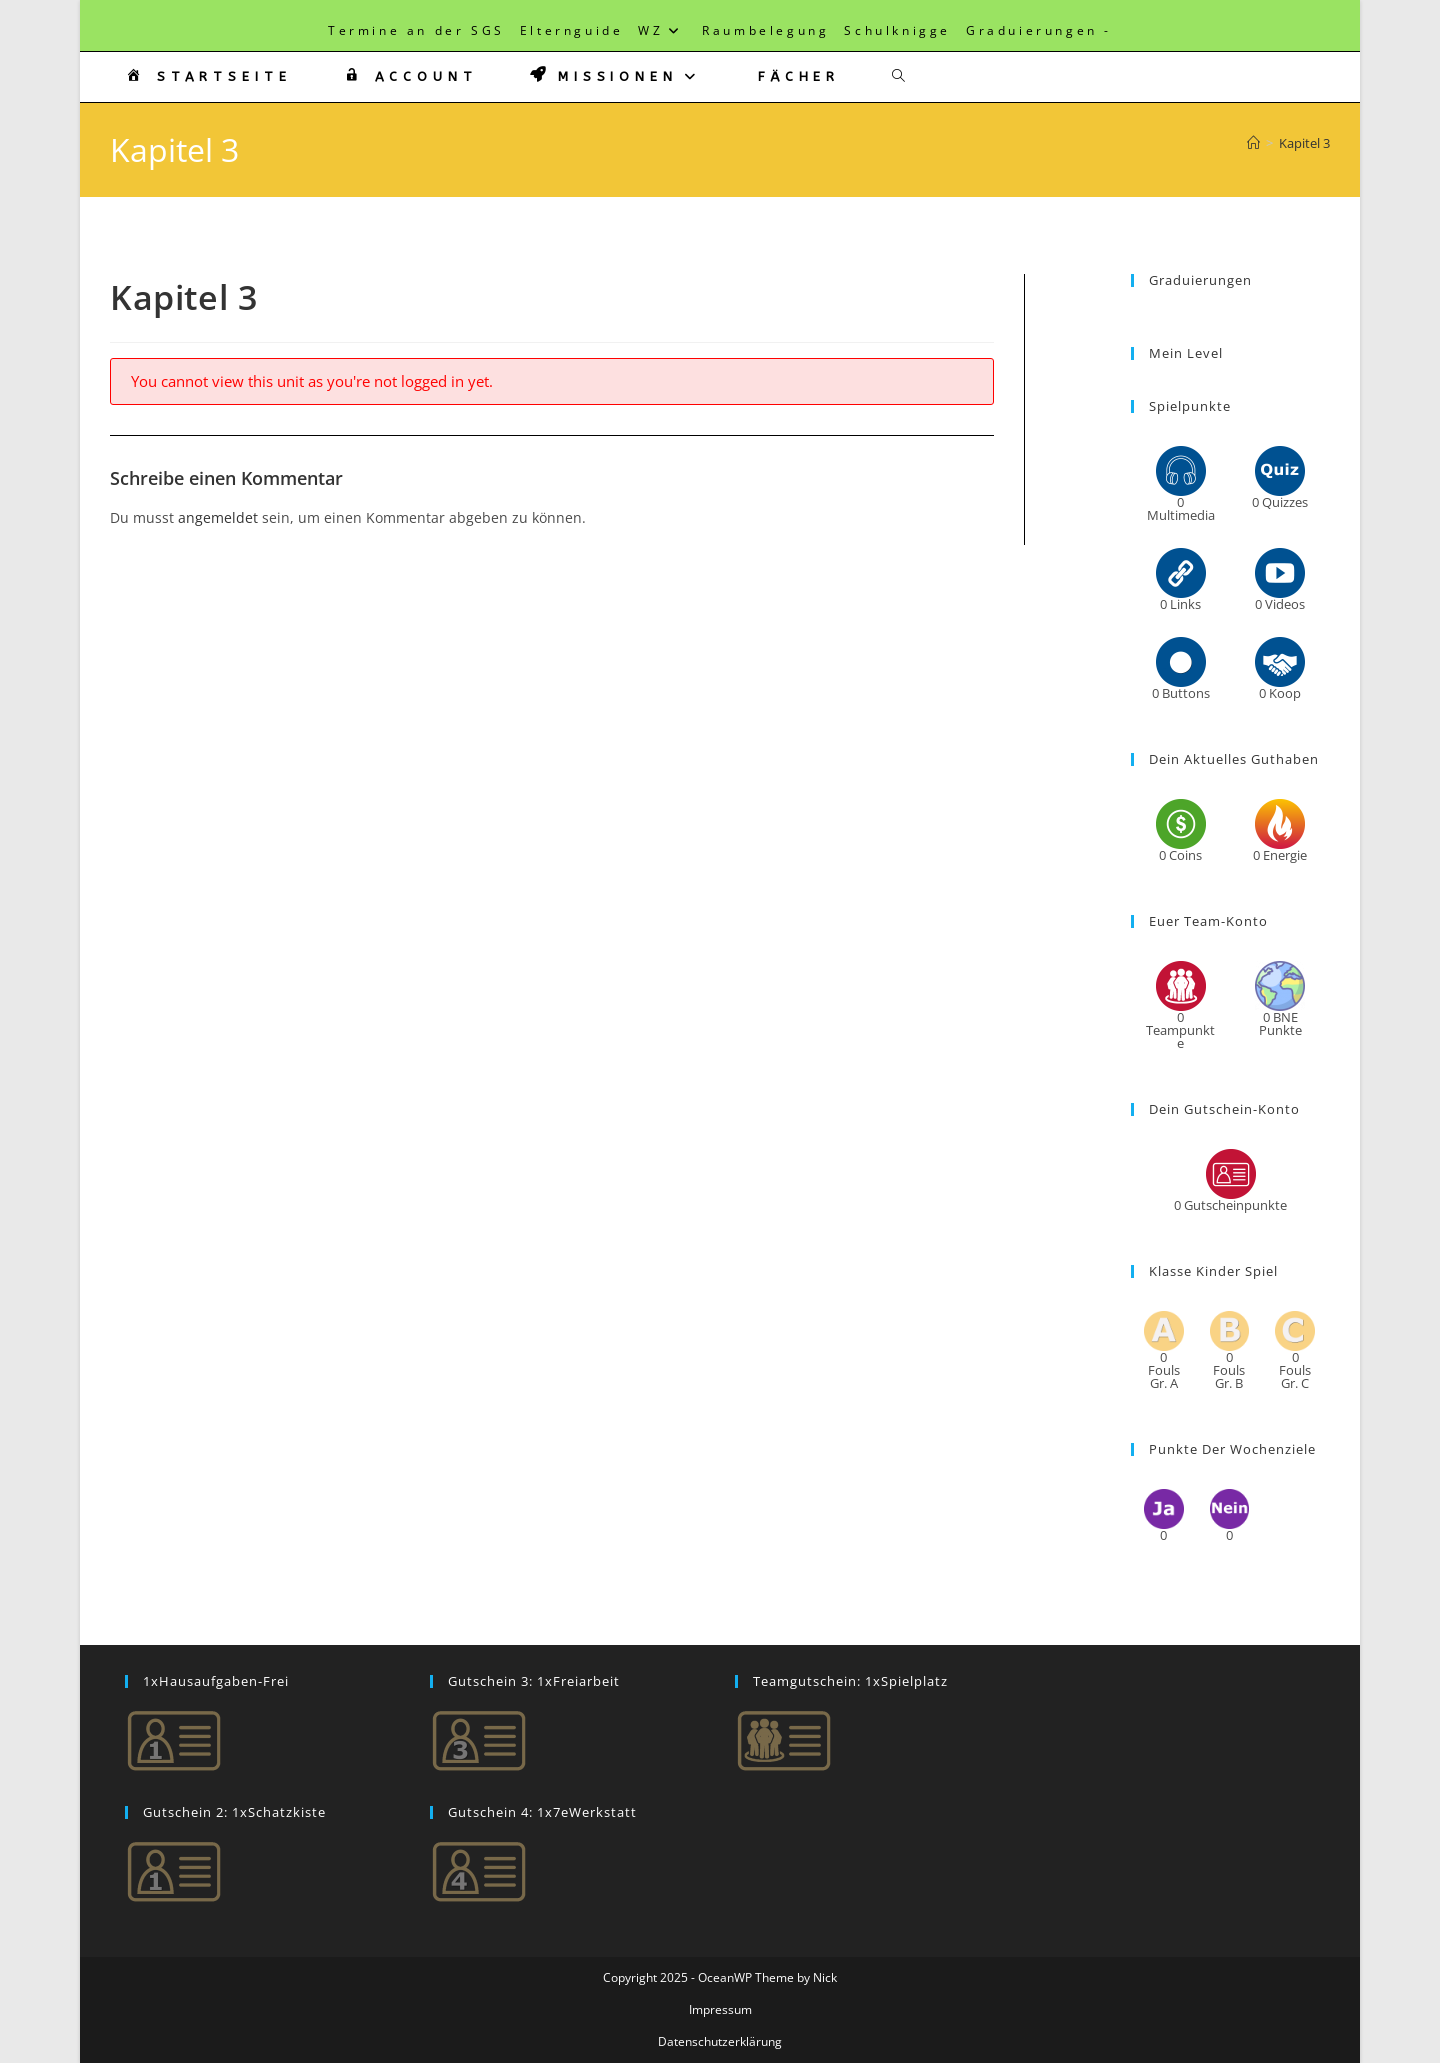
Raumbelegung (765, 30)
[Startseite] (1253, 143)
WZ (662, 30)
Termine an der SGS (416, 30)
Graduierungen (1032, 30)
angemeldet (218, 517)
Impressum (720, 2009)
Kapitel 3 (1304, 143)
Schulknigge (897, 30)
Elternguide (572, 30)
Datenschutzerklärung (720, 2041)
